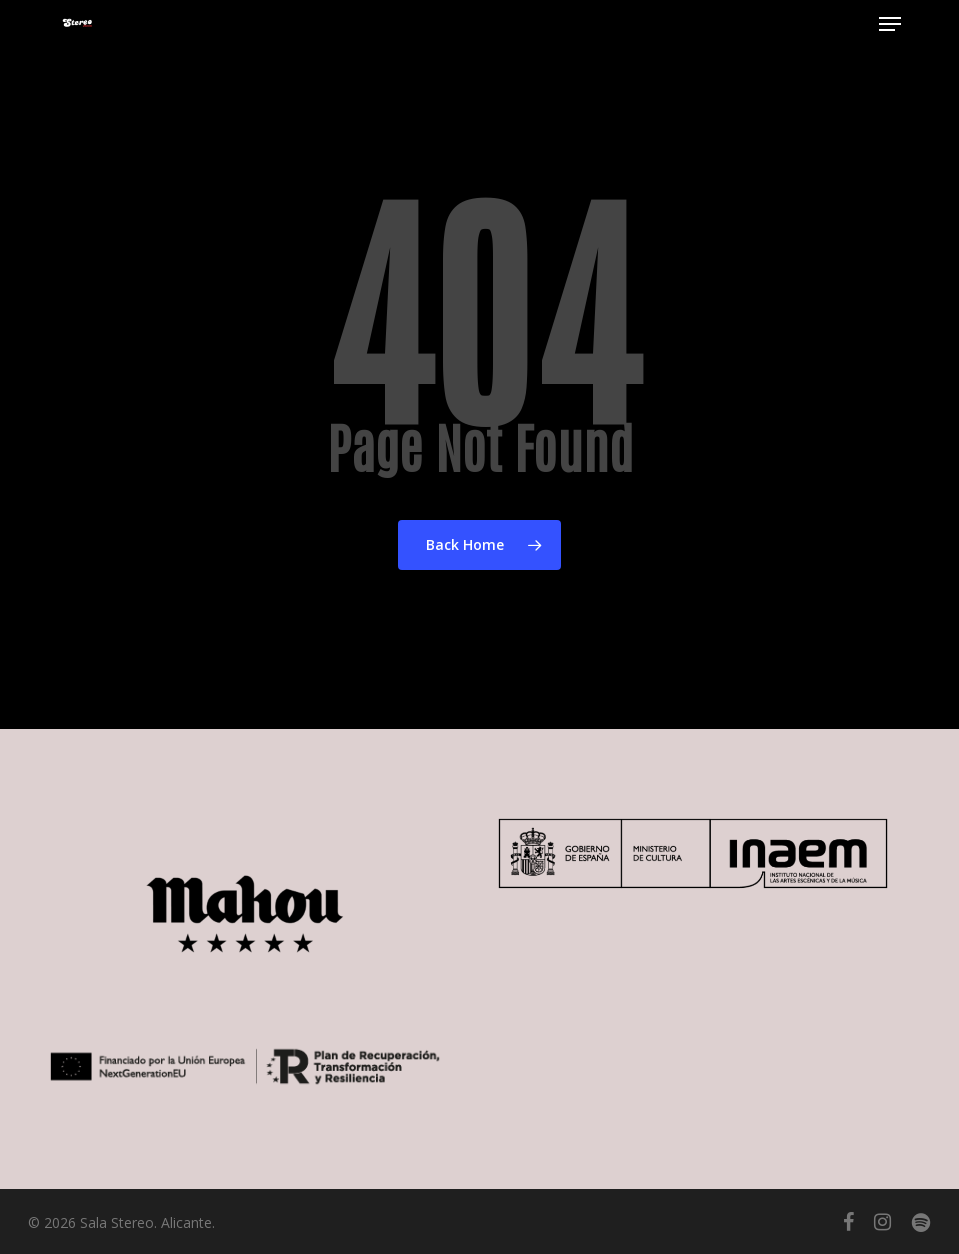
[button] (890, 24)
